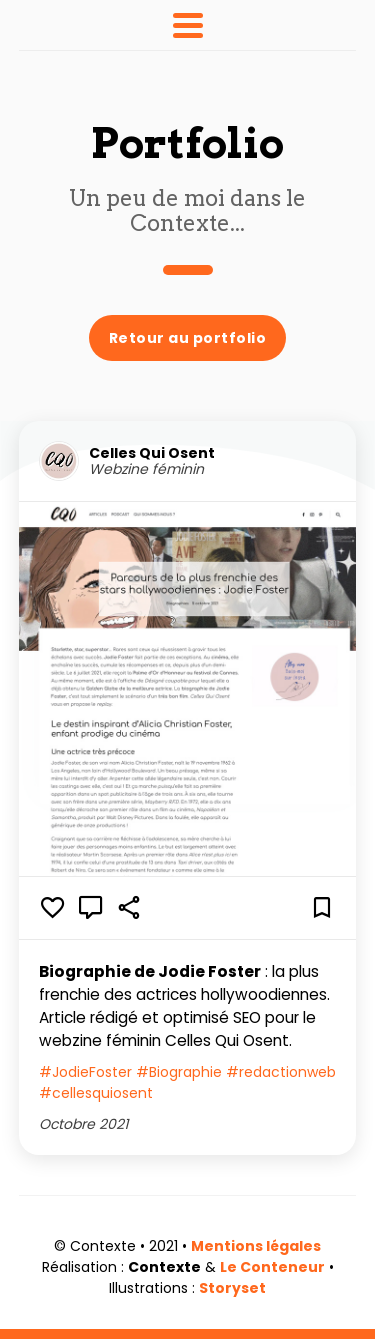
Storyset (232, 1288)
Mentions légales (256, 1246)
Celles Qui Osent (152, 453)
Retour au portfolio (188, 338)
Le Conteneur (272, 1267)
